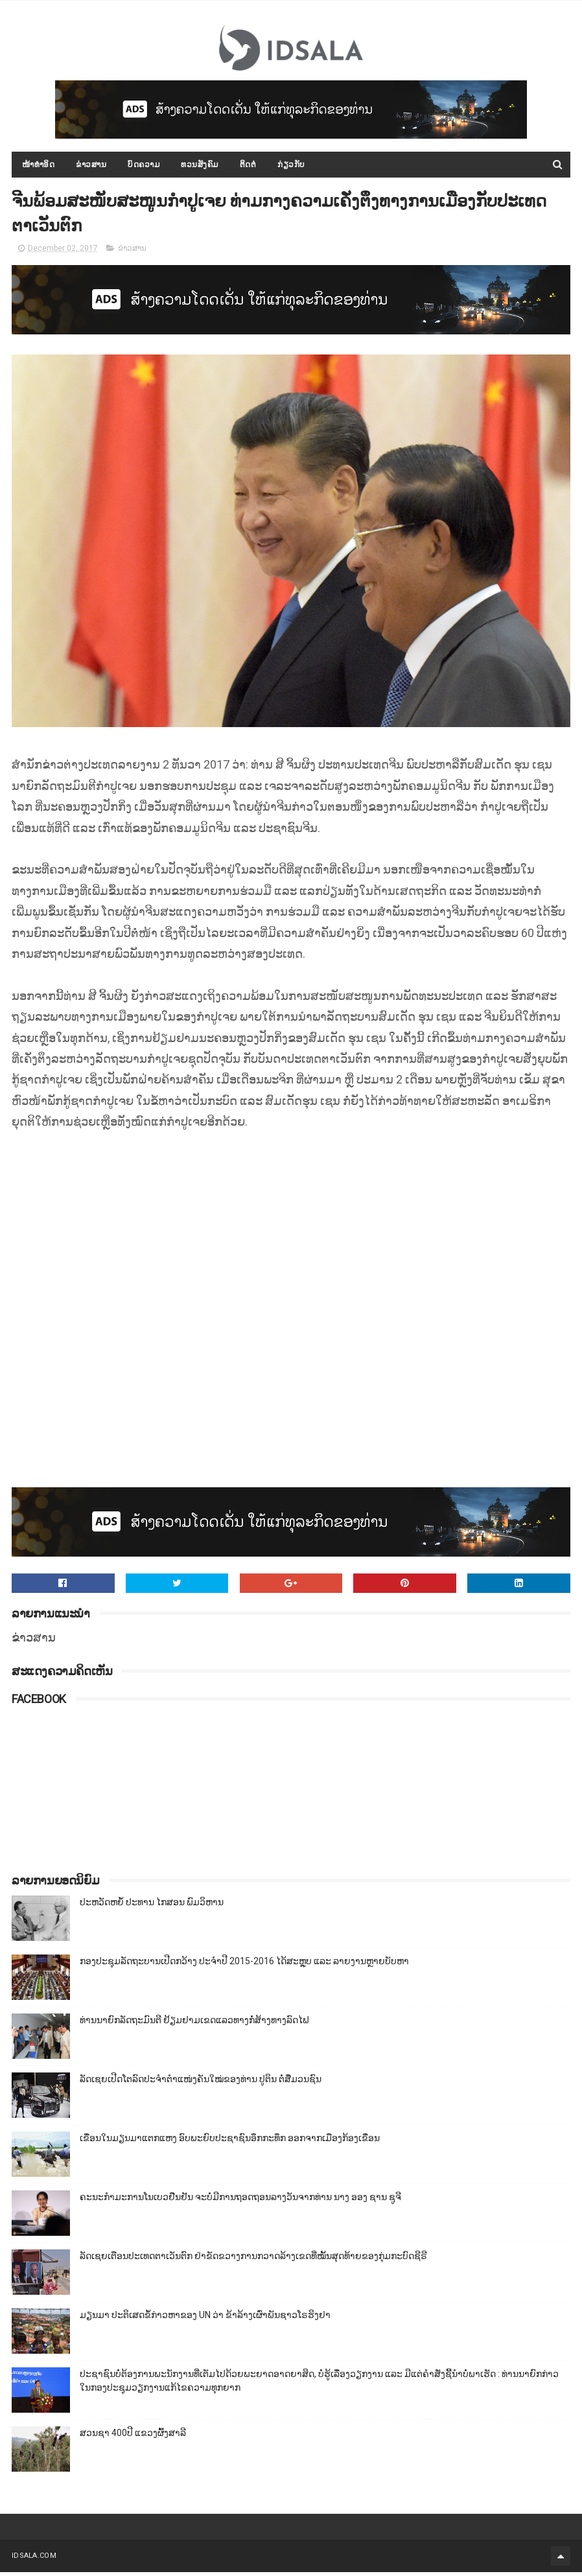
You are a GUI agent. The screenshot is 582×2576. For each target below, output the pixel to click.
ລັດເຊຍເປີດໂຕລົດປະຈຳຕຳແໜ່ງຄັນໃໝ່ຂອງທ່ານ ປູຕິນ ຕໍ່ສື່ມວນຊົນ (200, 2083)
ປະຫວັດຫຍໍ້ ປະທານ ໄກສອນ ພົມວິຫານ (152, 1906)
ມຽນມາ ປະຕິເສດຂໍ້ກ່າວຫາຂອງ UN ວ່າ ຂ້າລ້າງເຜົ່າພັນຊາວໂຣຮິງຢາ (205, 2319)
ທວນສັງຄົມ (199, 165)
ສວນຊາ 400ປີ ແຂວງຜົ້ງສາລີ (133, 2436)
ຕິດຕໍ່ (248, 165)
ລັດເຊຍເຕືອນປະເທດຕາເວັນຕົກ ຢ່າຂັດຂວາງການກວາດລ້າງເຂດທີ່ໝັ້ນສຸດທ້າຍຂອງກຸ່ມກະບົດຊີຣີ (253, 2260)
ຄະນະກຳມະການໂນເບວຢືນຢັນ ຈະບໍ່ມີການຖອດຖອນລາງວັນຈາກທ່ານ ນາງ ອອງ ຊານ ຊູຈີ (240, 2201)
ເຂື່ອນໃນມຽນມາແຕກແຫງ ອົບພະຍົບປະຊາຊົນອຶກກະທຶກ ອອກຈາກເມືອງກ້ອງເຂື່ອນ (230, 2142)
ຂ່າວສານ (91, 165)
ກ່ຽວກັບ (291, 165)
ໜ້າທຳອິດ (38, 165)
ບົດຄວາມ (143, 165)
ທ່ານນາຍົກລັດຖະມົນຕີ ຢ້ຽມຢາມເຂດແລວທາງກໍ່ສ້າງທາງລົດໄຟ (194, 2024)
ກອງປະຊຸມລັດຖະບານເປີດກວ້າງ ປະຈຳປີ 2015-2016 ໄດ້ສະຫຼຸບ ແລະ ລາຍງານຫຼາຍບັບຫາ (244, 1965)
